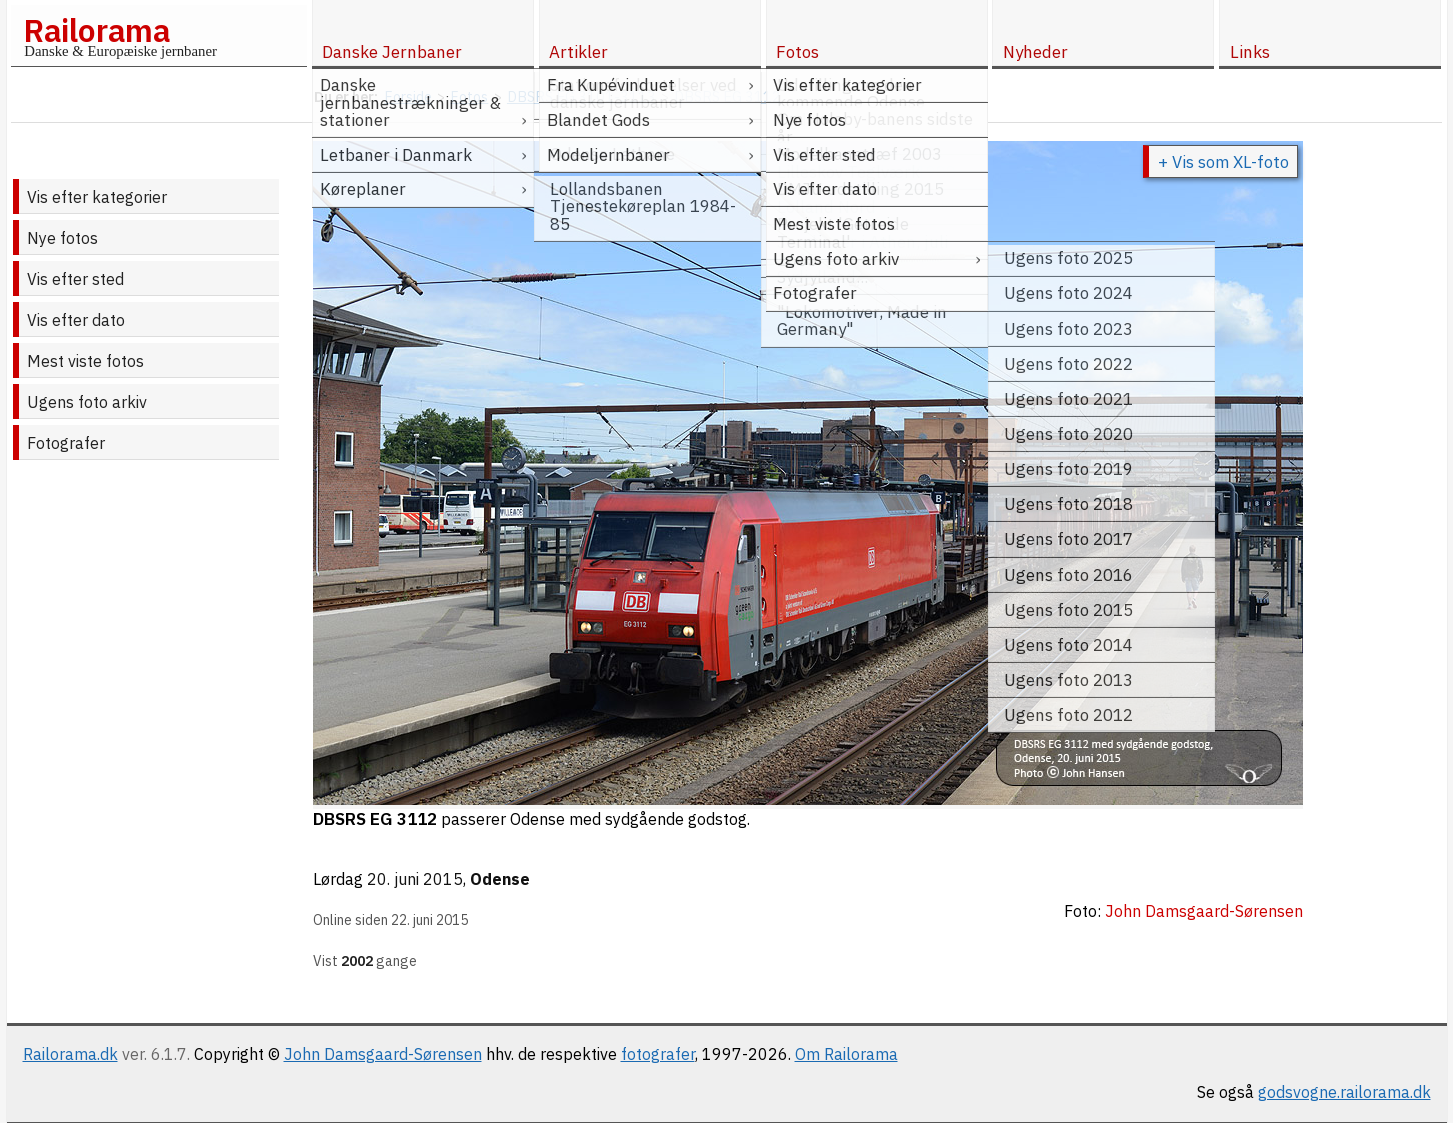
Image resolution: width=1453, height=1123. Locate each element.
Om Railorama (846, 1054)
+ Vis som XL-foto (1223, 162)
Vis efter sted (75, 279)
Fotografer (66, 443)
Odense (500, 879)
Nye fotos (62, 238)
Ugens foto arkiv (87, 402)
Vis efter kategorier (97, 197)
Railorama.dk (70, 1054)
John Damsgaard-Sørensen (383, 1054)
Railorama (96, 30)
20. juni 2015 (415, 879)
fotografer (658, 1054)
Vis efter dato (76, 320)
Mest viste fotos (85, 361)
